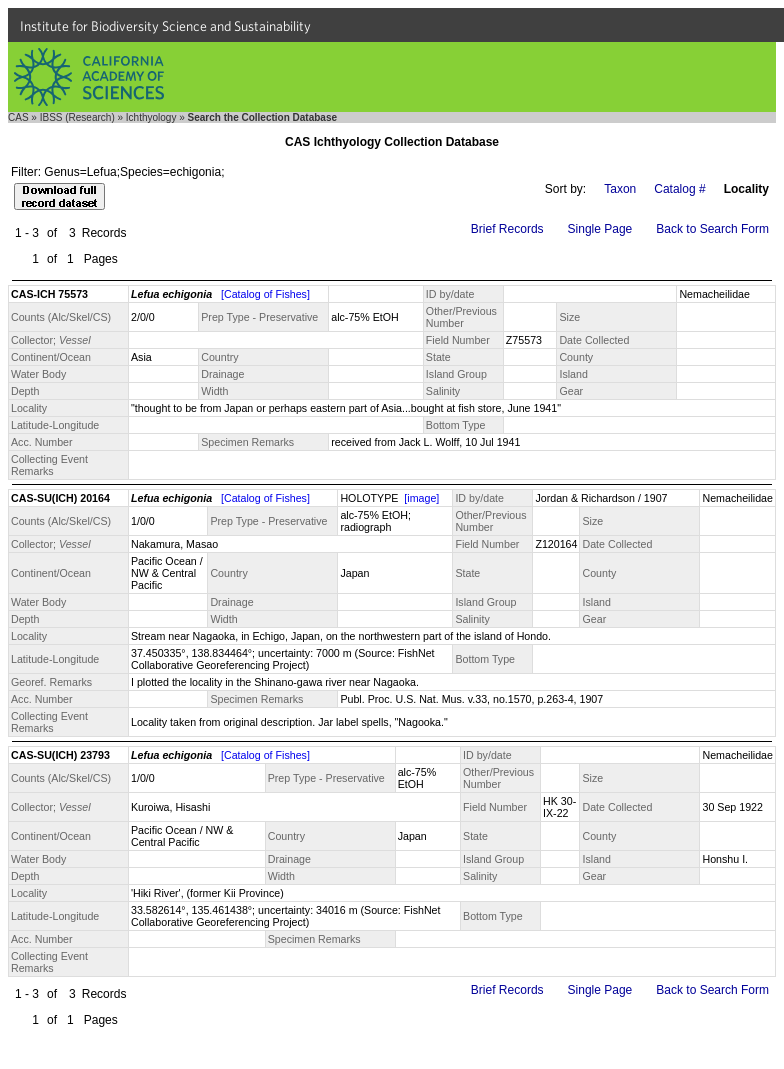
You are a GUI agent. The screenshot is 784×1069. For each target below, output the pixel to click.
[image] (421, 498)
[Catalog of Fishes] (265, 294)
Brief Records (507, 229)
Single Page (600, 229)
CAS (18, 117)
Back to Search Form (712, 229)
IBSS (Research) (77, 117)
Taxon (620, 189)
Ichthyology (151, 117)
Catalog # (679, 189)
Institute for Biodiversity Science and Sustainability (165, 26)
